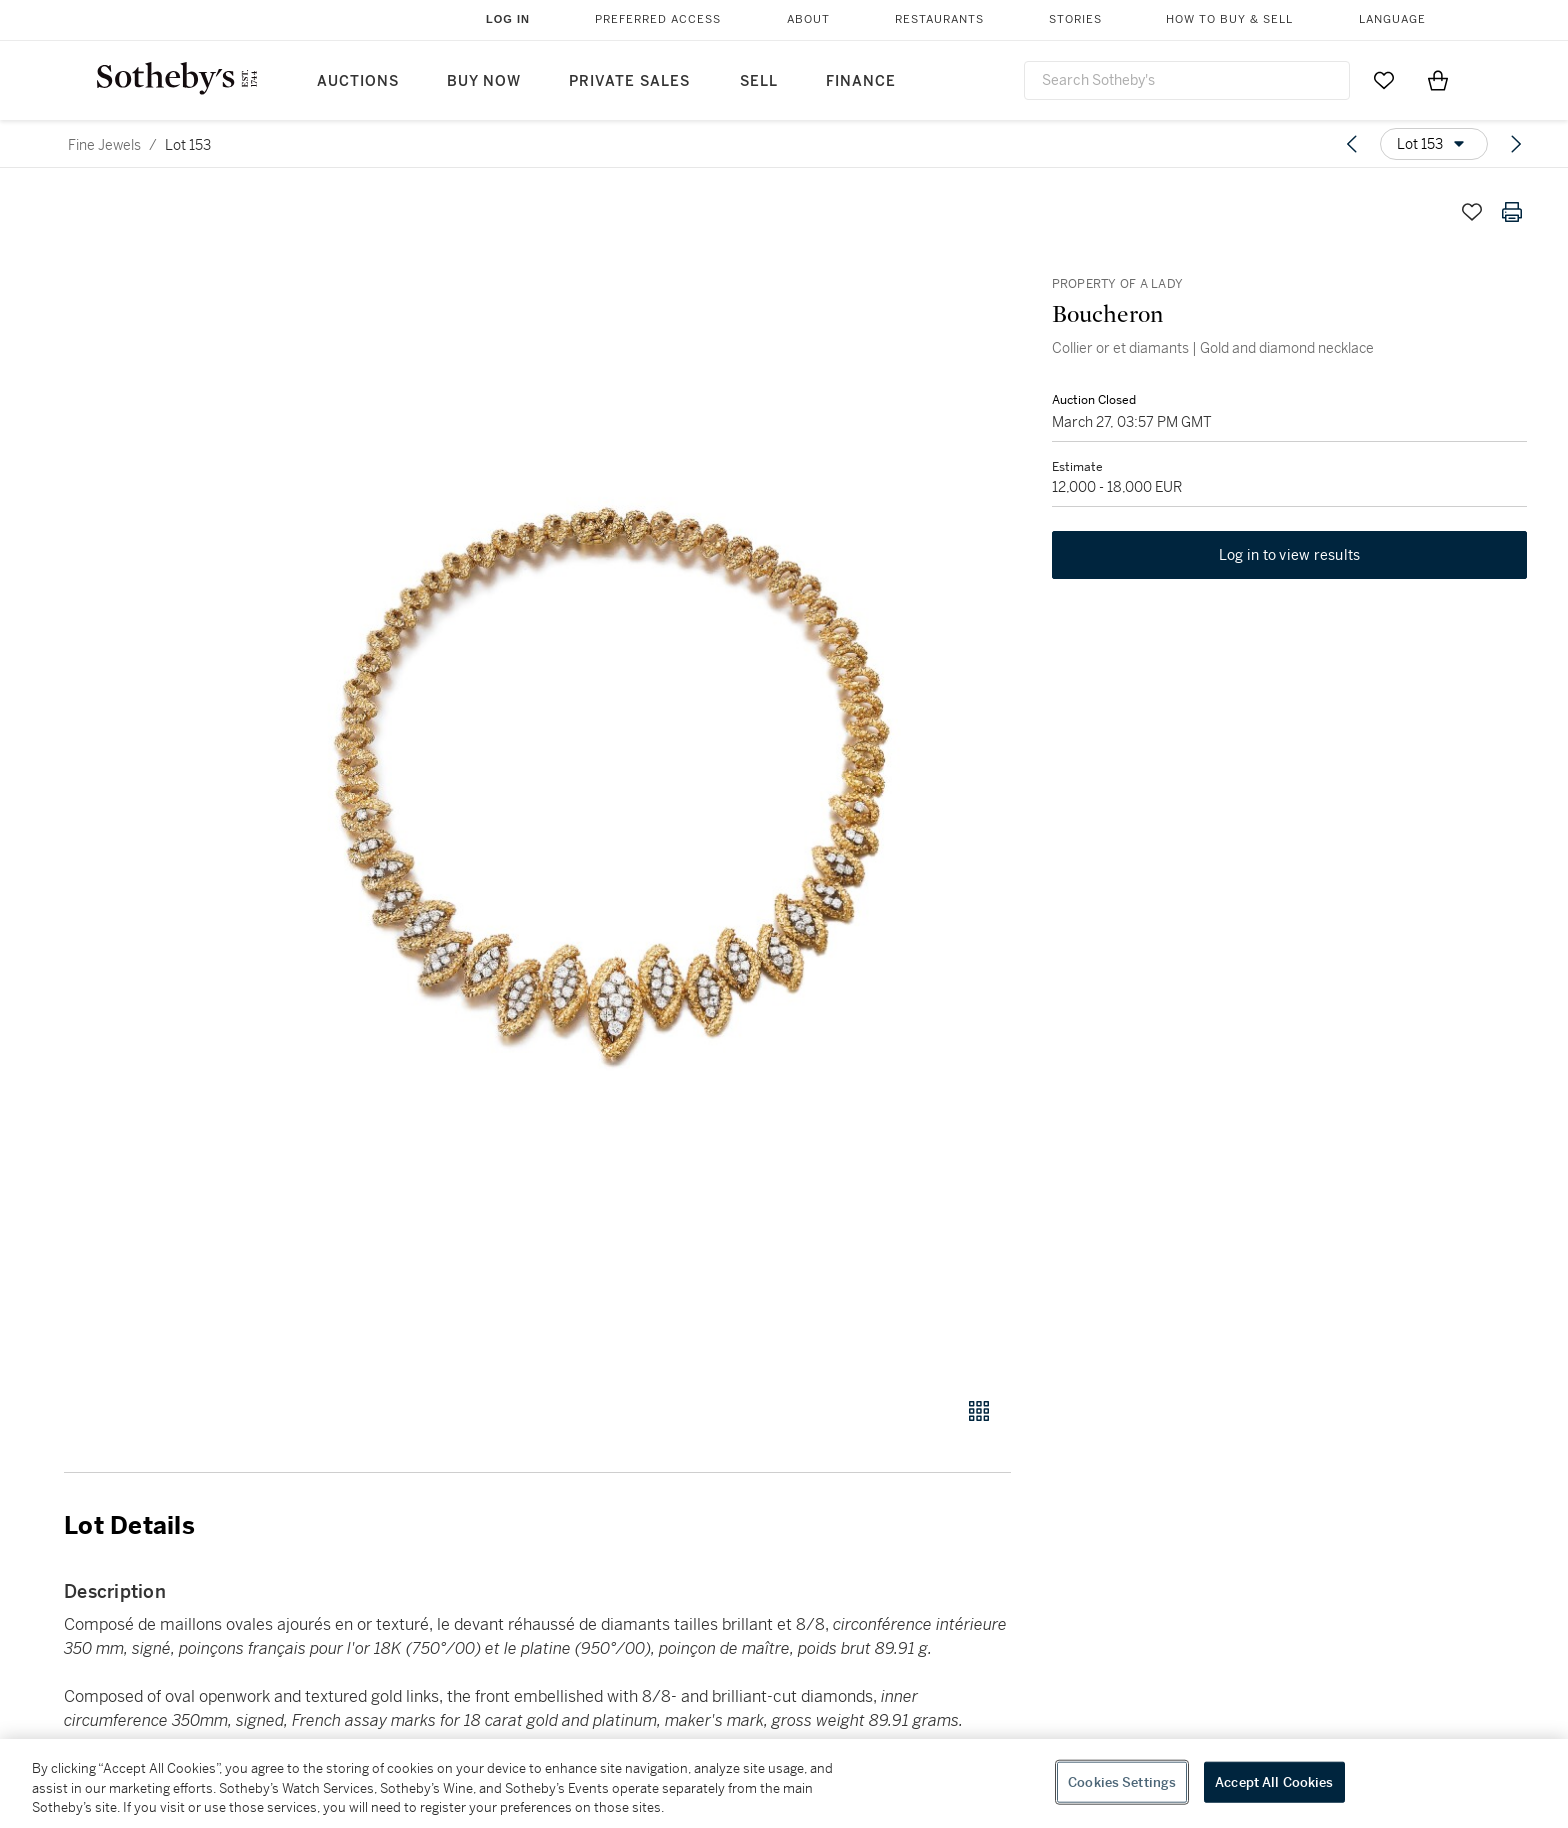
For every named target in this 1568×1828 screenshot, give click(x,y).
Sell (759, 81)
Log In (508, 19)
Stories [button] (1075, 19)
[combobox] (1187, 80)
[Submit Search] (1327, 80)
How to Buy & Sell (1229, 19)
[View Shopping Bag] (1438, 80)
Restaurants (939, 19)
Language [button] (1392, 19)
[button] (614, 783)
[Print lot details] (1512, 212)
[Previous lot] (1352, 144)
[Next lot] (1516, 144)
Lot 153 (188, 145)
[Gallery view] (979, 1411)
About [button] (808, 19)
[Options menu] (1434, 144)
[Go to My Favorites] (1384, 80)
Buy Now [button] (484, 81)
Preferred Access (658, 19)
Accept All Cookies (1274, 1781)
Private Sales (629, 81)
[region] (784, 1783)
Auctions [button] (358, 81)
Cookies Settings (1122, 1781)
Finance (861, 81)
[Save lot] (1472, 212)
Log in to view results (1290, 556)
